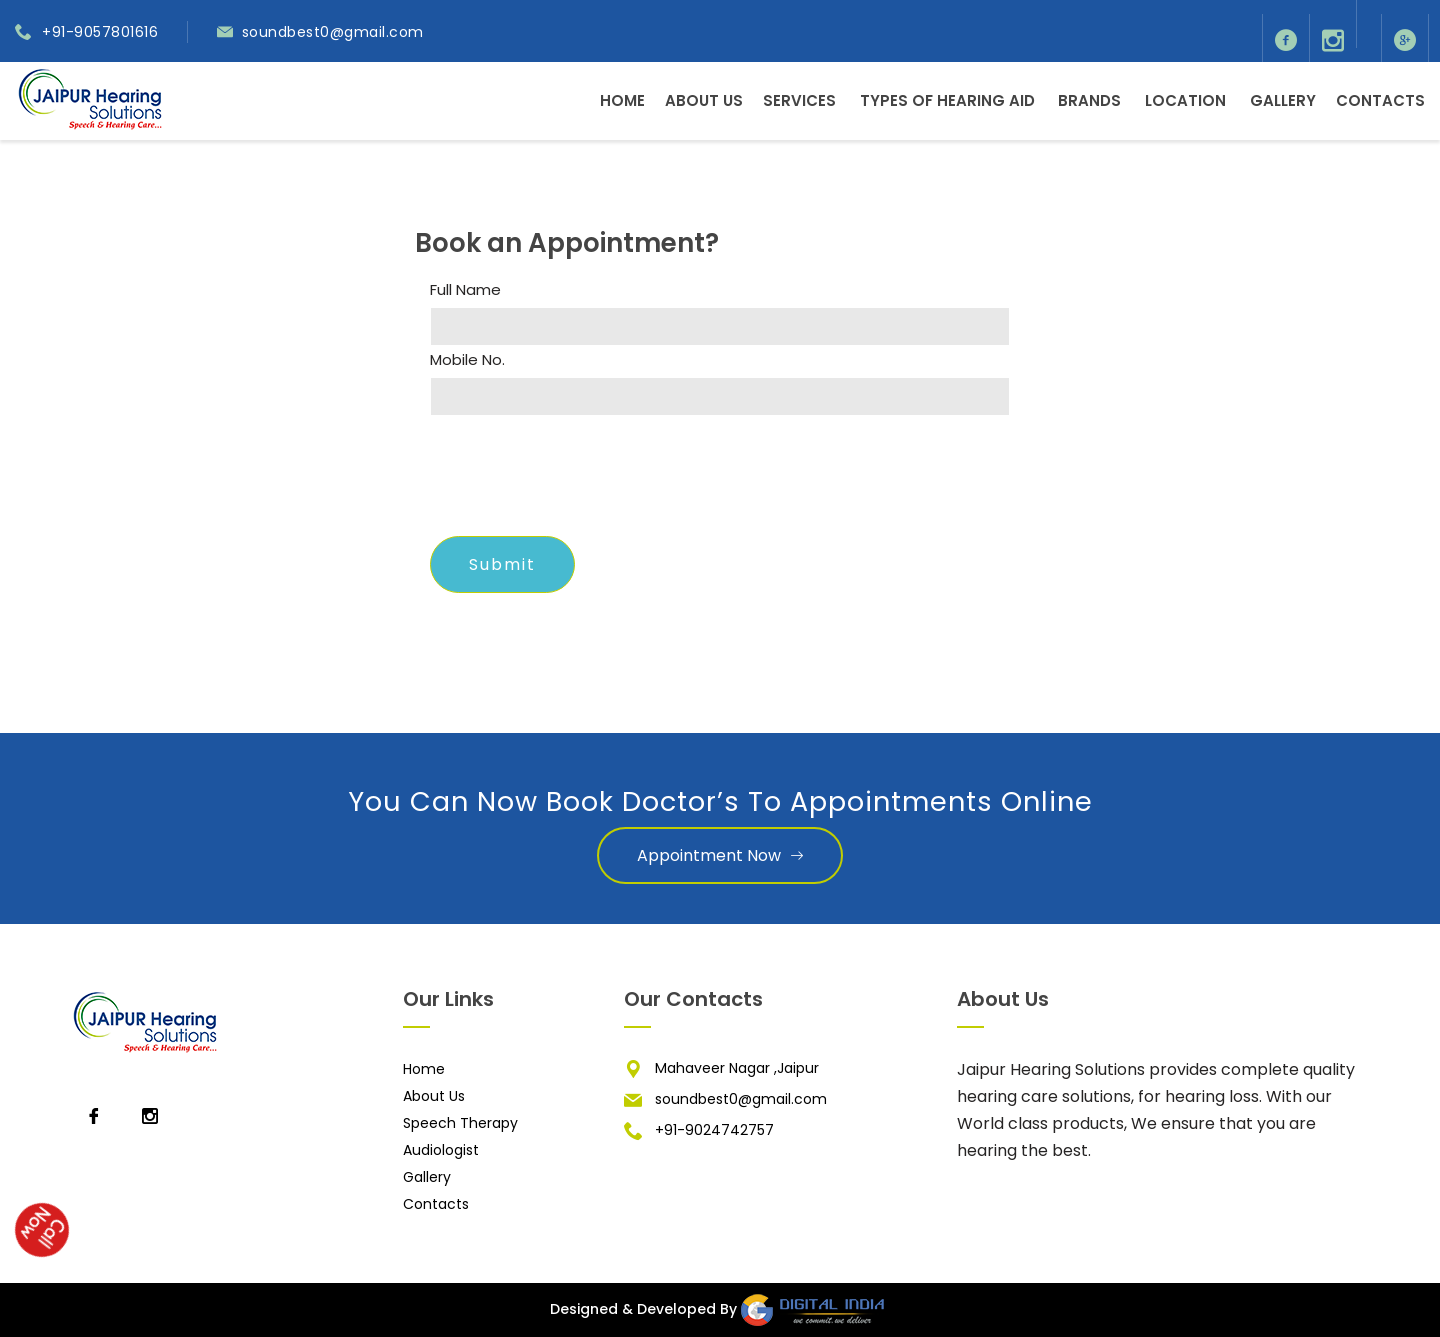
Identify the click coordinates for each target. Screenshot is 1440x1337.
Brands (1089, 100)
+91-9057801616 (100, 32)
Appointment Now (720, 855)
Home (622, 100)
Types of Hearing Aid (947, 100)
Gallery (1283, 100)
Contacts (1380, 100)
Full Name (465, 290)
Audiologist (441, 1150)
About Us (704, 100)
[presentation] (582, 482)
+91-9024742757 (714, 1130)
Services (799, 100)
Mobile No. (467, 360)
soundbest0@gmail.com (333, 32)
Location (1185, 100)
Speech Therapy (460, 1123)
